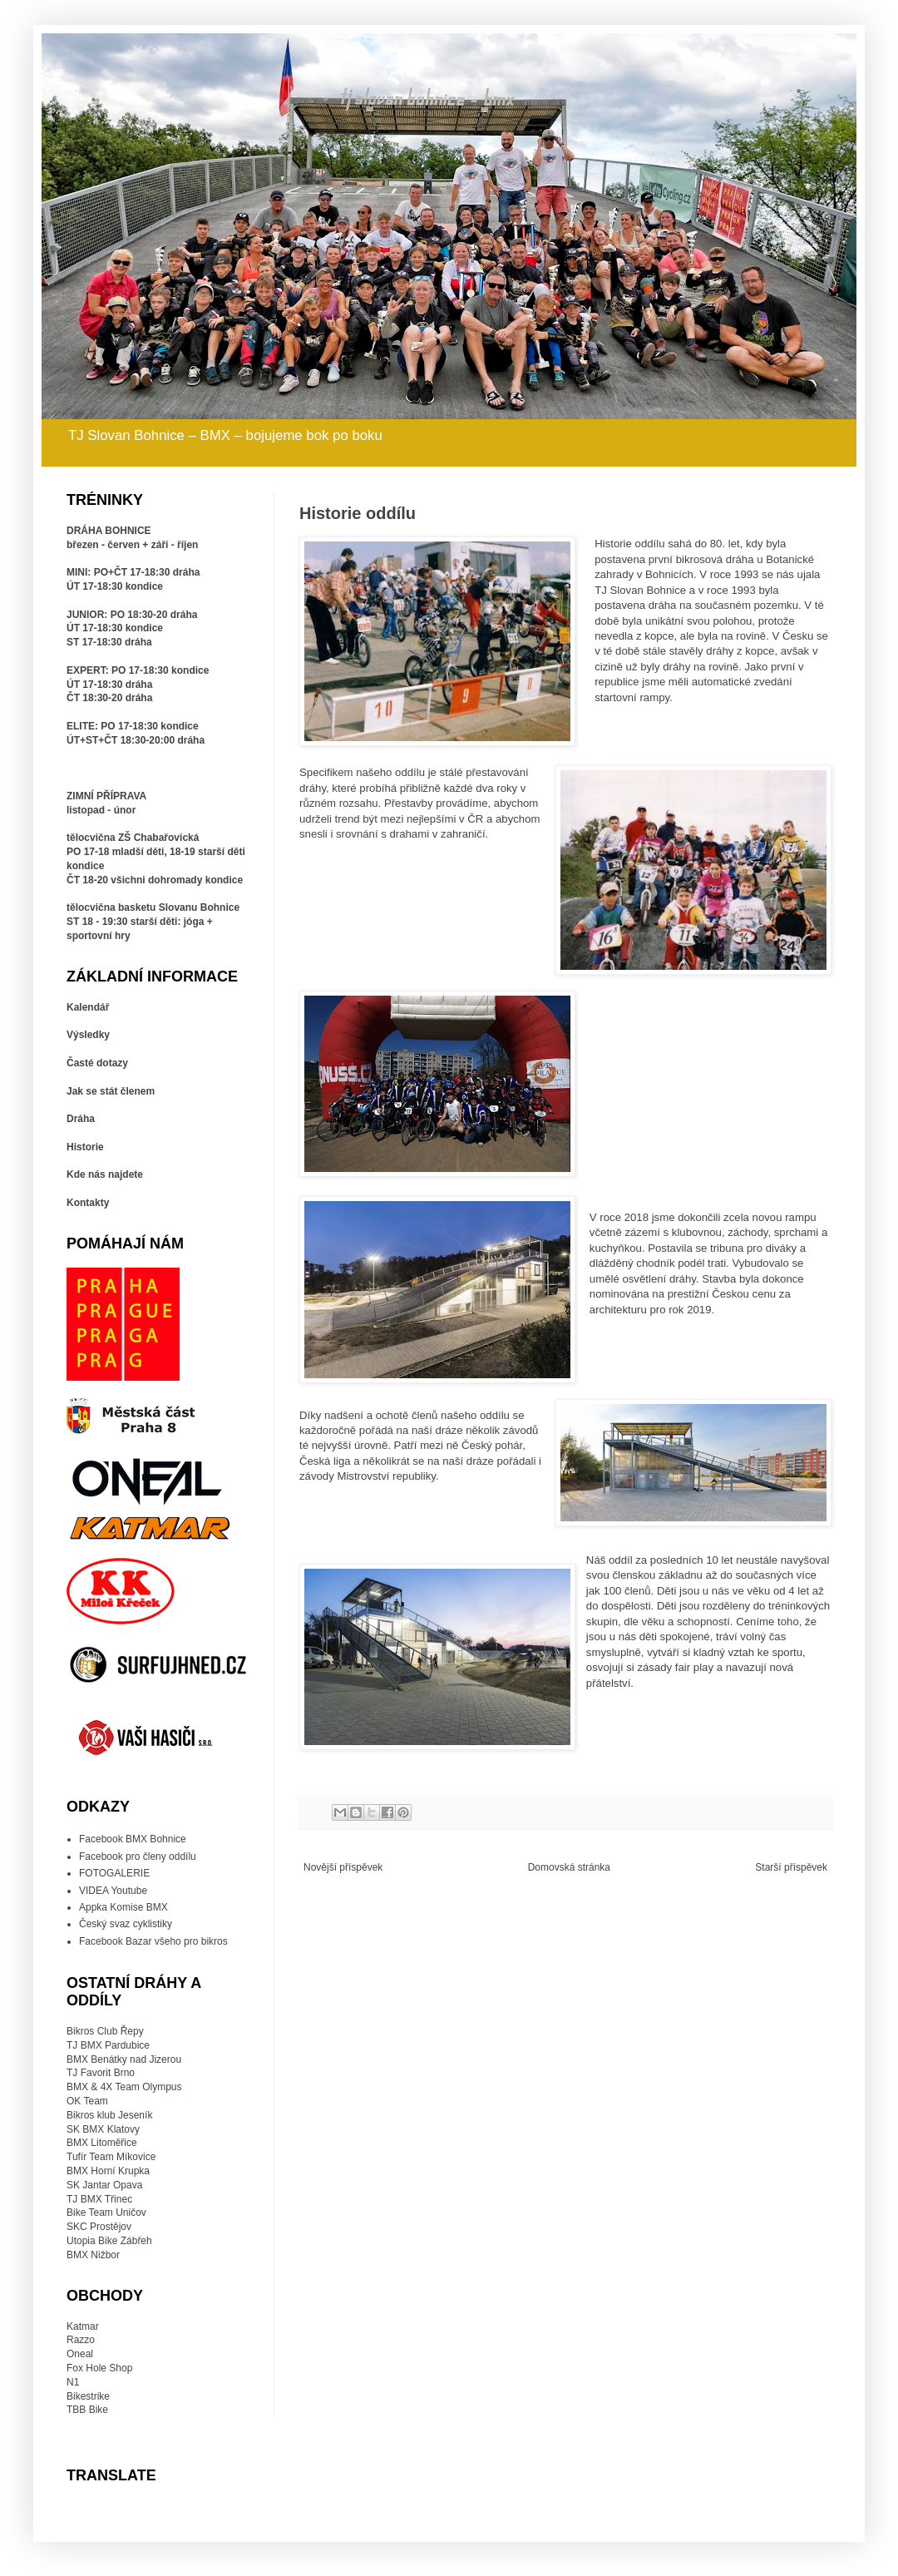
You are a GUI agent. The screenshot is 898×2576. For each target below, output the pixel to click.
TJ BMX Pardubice (108, 2045)
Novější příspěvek (342, 1867)
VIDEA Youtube (113, 1890)
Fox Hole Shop (99, 2368)
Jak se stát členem (111, 1091)
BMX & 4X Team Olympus (124, 2087)
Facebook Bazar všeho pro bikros (153, 1941)
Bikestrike (88, 2396)
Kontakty (88, 1203)
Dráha (81, 1119)
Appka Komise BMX (123, 1907)
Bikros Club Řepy (105, 2031)
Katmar (83, 2326)
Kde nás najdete (105, 1174)
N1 (73, 2382)
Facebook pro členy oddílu (137, 1856)
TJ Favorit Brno (101, 2073)
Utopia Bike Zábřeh (109, 2241)
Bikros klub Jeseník (109, 2115)
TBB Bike (87, 2409)
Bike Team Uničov (106, 2212)
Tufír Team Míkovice (111, 2157)
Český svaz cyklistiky (125, 1924)
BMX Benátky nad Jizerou (124, 2059)
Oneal (80, 2354)
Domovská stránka (569, 1867)
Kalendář (88, 1007)
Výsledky (88, 1035)
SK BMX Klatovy (103, 2129)
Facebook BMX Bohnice (132, 1839)
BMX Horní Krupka (108, 2171)
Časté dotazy (97, 1063)
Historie (85, 1147)
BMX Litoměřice (102, 2142)
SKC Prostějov (99, 2226)
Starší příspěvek (791, 1867)
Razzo (81, 2340)
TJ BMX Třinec (99, 2199)
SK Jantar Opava (104, 2185)
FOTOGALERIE (114, 1873)
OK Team (87, 2101)
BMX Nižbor (93, 2255)
